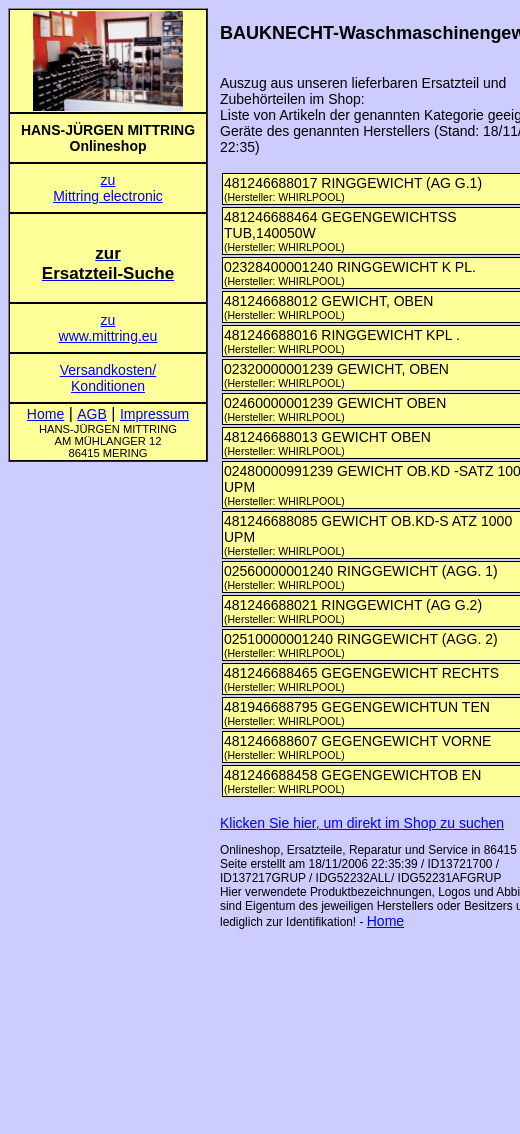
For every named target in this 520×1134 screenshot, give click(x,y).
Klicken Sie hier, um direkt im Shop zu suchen (362, 823)
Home (385, 921)
